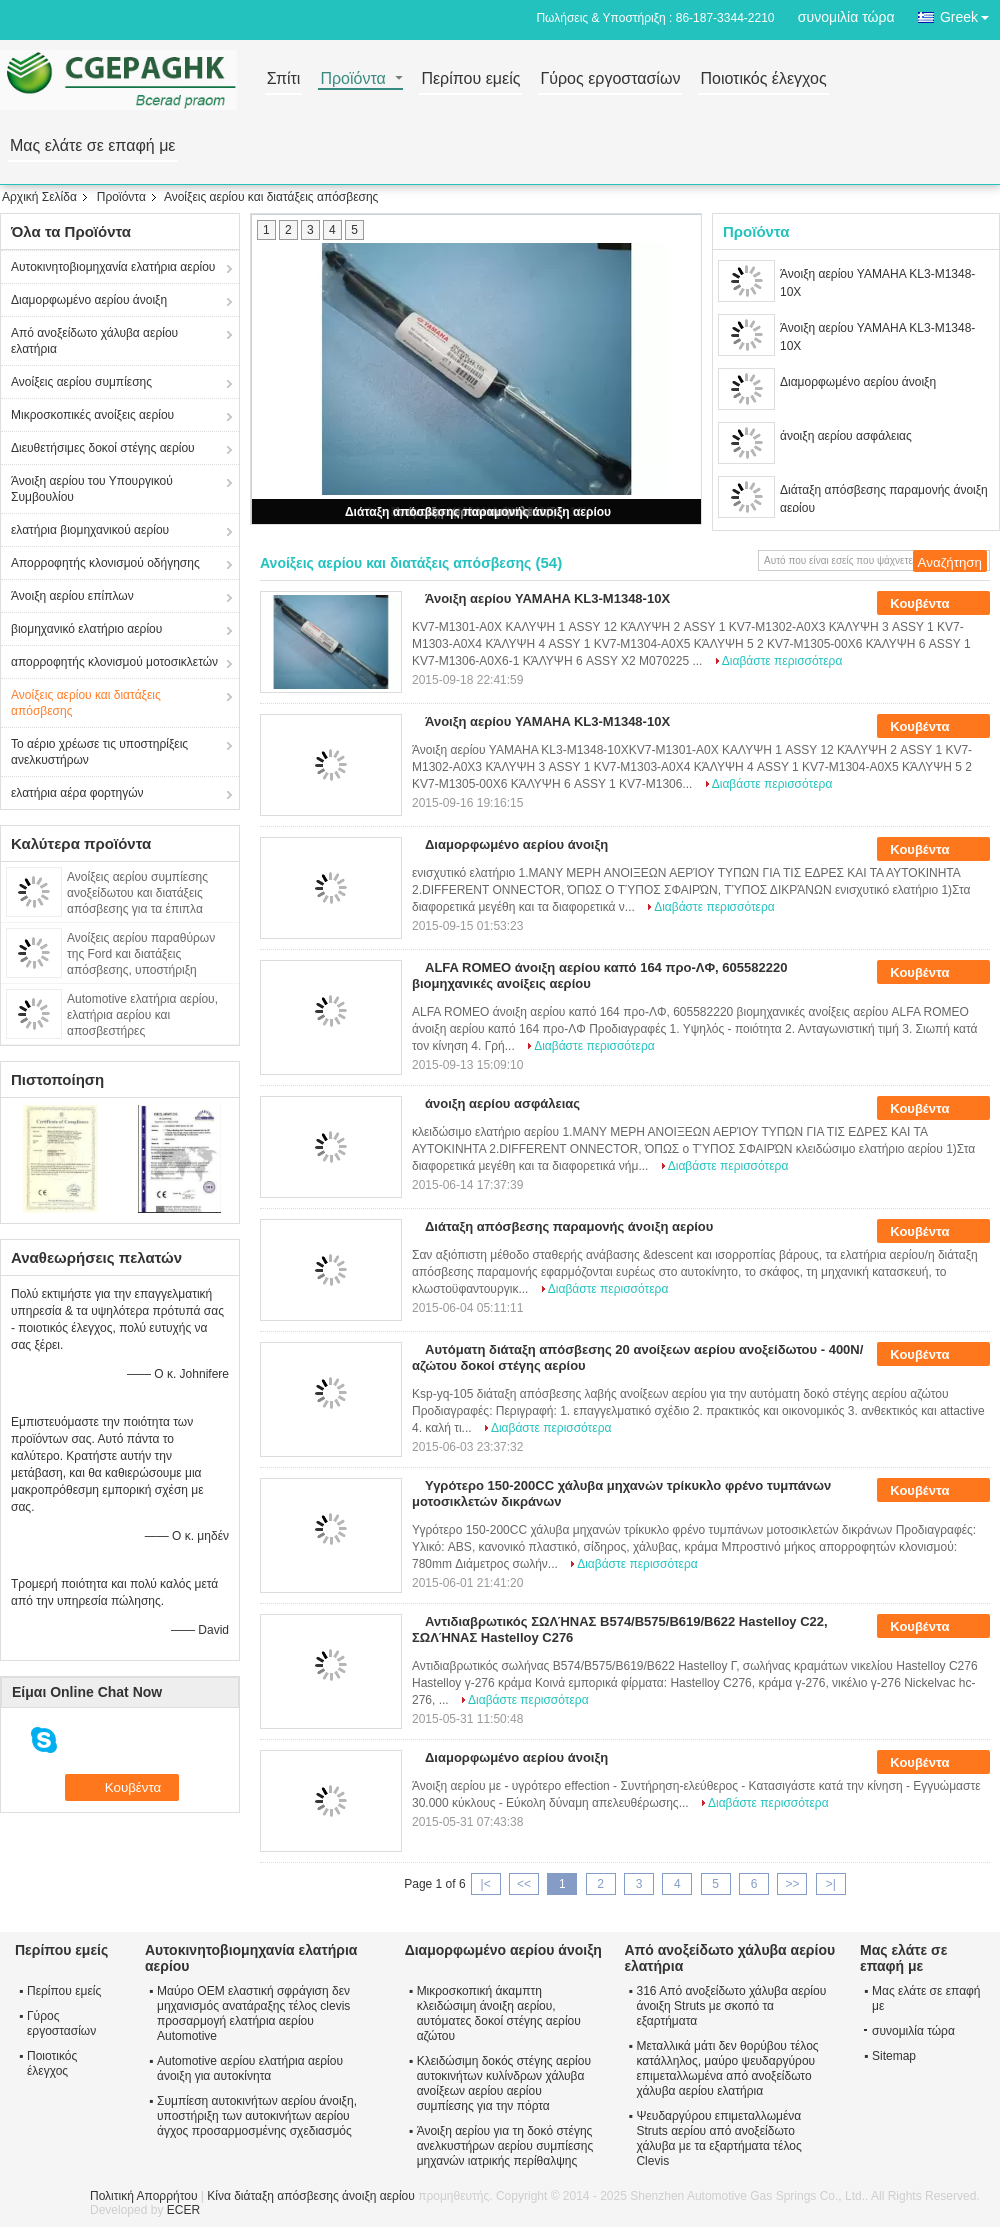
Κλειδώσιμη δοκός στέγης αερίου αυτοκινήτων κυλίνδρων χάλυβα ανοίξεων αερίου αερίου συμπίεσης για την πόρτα (504, 2083)
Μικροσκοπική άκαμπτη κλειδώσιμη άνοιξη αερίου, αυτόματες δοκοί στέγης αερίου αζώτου (499, 2013)
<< (524, 1884)
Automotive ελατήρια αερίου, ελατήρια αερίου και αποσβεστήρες (142, 1015)
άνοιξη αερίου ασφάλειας (846, 436)
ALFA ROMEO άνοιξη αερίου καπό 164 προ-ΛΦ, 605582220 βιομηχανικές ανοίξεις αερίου (599, 975)
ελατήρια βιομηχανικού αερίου (90, 530)
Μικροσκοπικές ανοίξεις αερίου (92, 415)
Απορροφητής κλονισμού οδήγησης (105, 563)
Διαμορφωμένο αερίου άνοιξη (89, 300)
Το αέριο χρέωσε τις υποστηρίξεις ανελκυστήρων (99, 752)
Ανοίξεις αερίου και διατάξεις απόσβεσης (86, 703)
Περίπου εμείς (470, 79)
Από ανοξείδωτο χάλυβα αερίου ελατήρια (94, 341)
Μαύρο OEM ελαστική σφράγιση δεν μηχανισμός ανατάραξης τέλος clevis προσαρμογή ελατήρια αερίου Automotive (253, 2013)
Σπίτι (284, 79)
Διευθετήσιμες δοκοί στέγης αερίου (103, 448)
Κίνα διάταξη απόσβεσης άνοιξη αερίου (311, 2196)
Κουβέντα (933, 604)
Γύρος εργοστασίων (610, 79)
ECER (183, 2210)
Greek (970, 13)
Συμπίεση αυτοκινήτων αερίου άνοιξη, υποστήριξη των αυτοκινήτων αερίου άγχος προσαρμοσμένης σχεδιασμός (257, 2116)
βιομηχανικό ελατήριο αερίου (86, 629)
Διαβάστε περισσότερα (782, 661)
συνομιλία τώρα (846, 17)
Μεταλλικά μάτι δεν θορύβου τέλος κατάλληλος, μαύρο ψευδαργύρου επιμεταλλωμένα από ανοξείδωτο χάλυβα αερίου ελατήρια (727, 2068)
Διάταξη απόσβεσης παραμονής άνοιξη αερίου (478, 512)
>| (831, 1884)
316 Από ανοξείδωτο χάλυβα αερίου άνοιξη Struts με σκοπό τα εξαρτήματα (731, 2006)
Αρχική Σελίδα (39, 197)
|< (486, 1884)
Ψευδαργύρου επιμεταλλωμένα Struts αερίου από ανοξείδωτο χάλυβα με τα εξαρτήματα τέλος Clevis (718, 2138)
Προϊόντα (352, 79)
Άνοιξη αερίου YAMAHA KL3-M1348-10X (877, 283)
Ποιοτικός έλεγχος (763, 79)
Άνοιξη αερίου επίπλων (72, 596)
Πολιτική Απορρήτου (143, 2196)
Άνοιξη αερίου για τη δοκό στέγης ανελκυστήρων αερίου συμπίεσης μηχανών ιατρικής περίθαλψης (505, 2146)
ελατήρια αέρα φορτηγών (77, 793)
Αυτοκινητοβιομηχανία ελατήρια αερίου (113, 267)
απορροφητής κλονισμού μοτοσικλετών (114, 662)
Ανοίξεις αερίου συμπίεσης (81, 382)
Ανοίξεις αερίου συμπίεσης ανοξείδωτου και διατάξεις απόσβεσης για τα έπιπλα (137, 893)
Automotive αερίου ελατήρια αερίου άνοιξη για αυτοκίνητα (250, 2068)
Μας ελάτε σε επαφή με (93, 146)
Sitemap (894, 2056)
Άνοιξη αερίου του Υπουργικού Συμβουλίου (92, 489)
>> (792, 1884)
